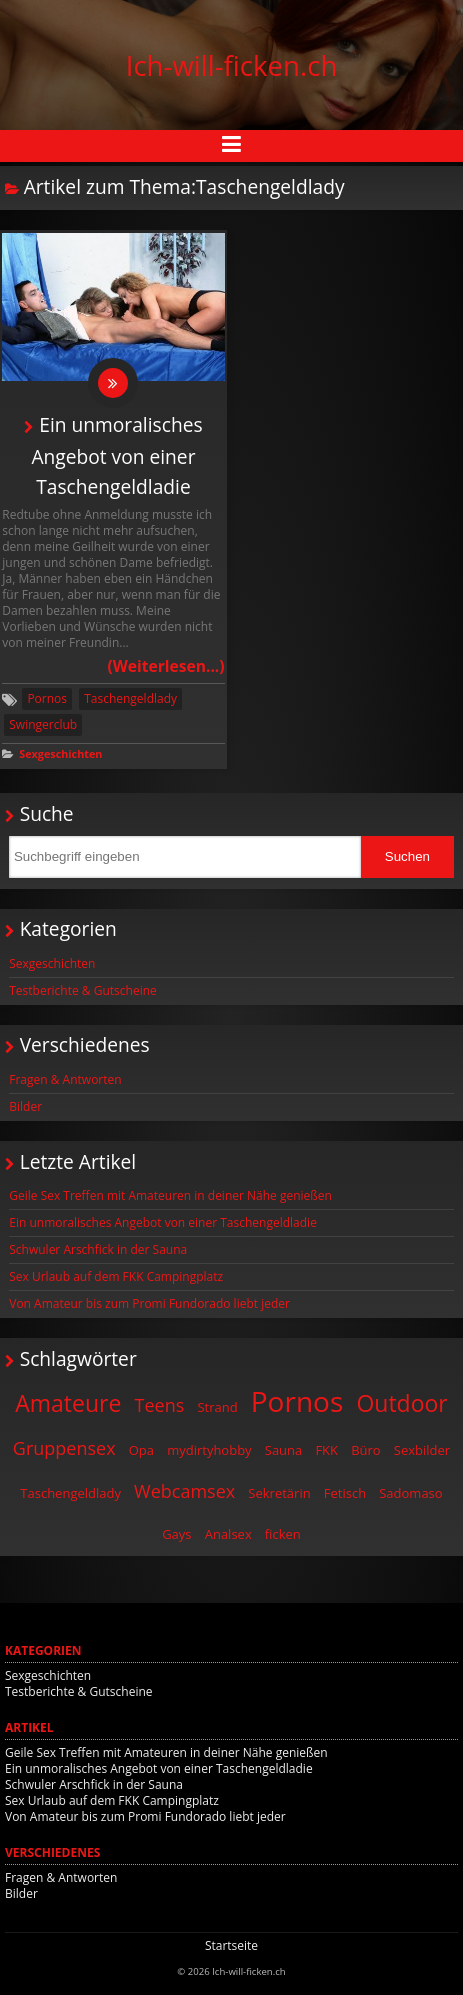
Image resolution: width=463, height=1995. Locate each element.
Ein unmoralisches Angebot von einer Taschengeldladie (116, 455)
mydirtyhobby (209, 1450)
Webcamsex (184, 1491)
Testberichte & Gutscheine (83, 990)
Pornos (47, 698)
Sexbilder (422, 1450)
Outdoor (401, 1403)
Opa (141, 1450)
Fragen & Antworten (65, 1079)
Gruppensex (64, 1448)
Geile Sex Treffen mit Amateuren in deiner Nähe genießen (170, 1195)
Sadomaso (410, 1493)
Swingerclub (43, 724)
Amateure (68, 1403)
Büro (366, 1450)
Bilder (25, 1106)
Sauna (284, 1450)
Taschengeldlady (130, 698)
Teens (160, 1405)
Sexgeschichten (60, 753)
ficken (283, 1534)
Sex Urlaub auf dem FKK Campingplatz (116, 1276)
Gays (176, 1534)
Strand (217, 1407)
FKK (326, 1450)
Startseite (231, 1945)
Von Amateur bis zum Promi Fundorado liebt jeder (149, 1303)
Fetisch (345, 1493)
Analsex (228, 1534)
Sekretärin (279, 1493)
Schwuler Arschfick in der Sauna (98, 1249)
